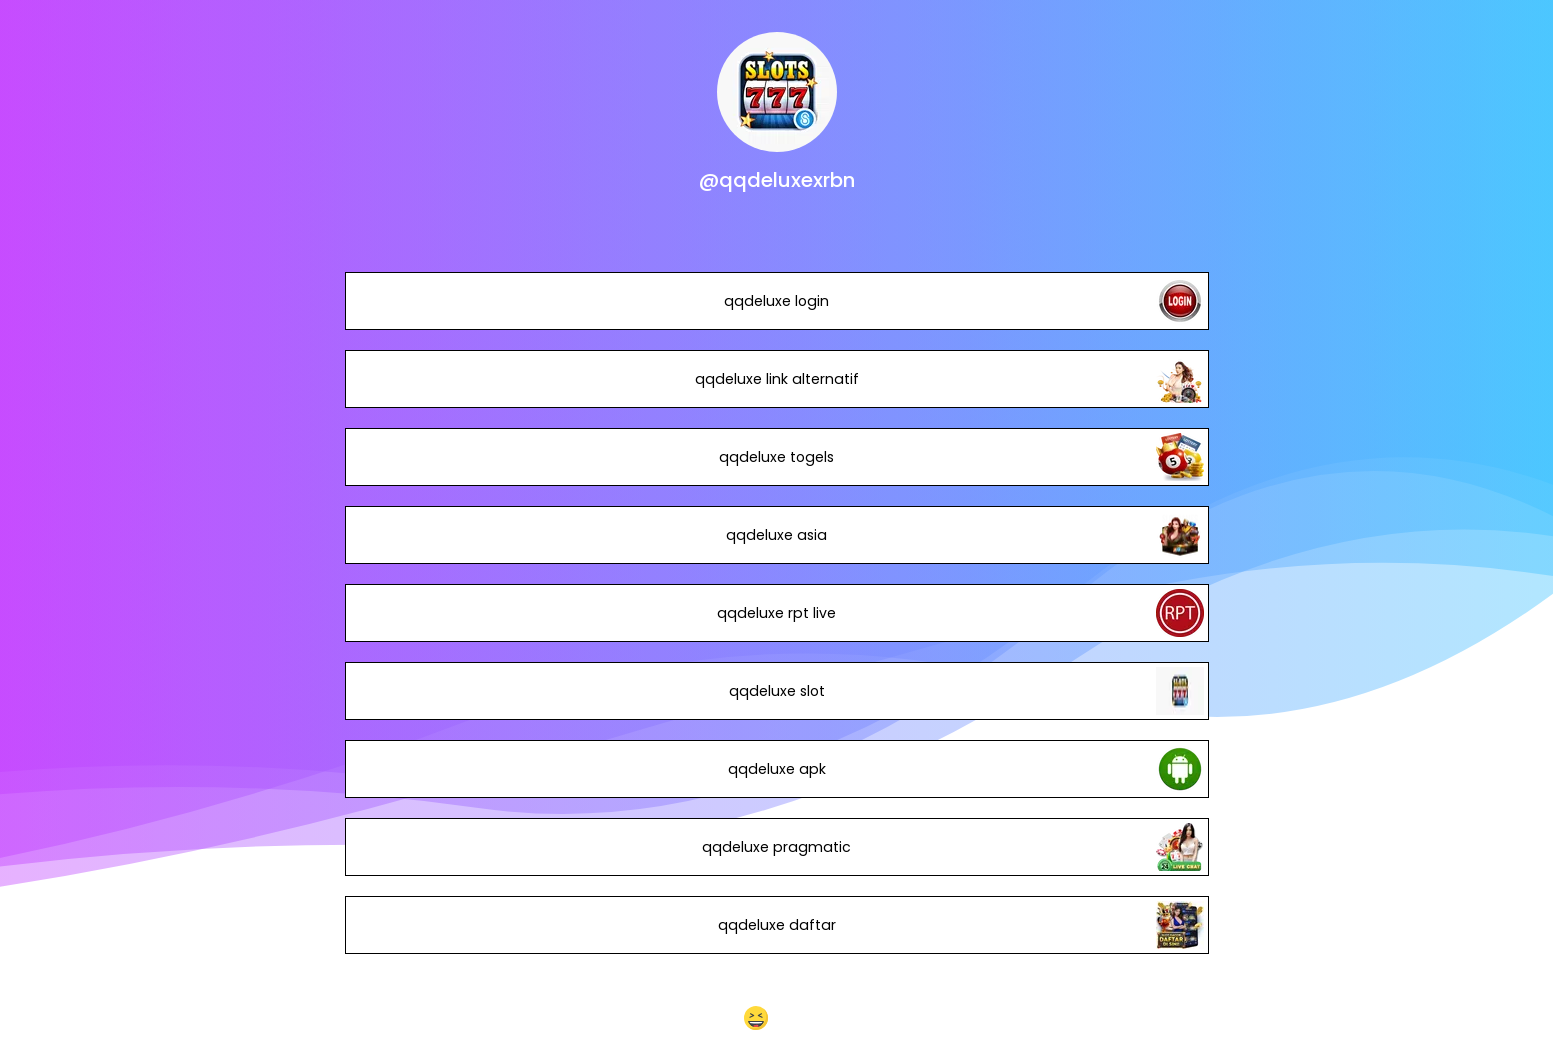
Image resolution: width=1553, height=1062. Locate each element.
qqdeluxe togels (776, 457)
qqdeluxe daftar (776, 925)
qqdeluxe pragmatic (776, 847)
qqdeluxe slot (776, 691)
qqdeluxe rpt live (776, 613)
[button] (776, 1018)
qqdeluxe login (776, 301)
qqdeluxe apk (776, 769)
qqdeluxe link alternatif (776, 379)
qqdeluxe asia (776, 535)
